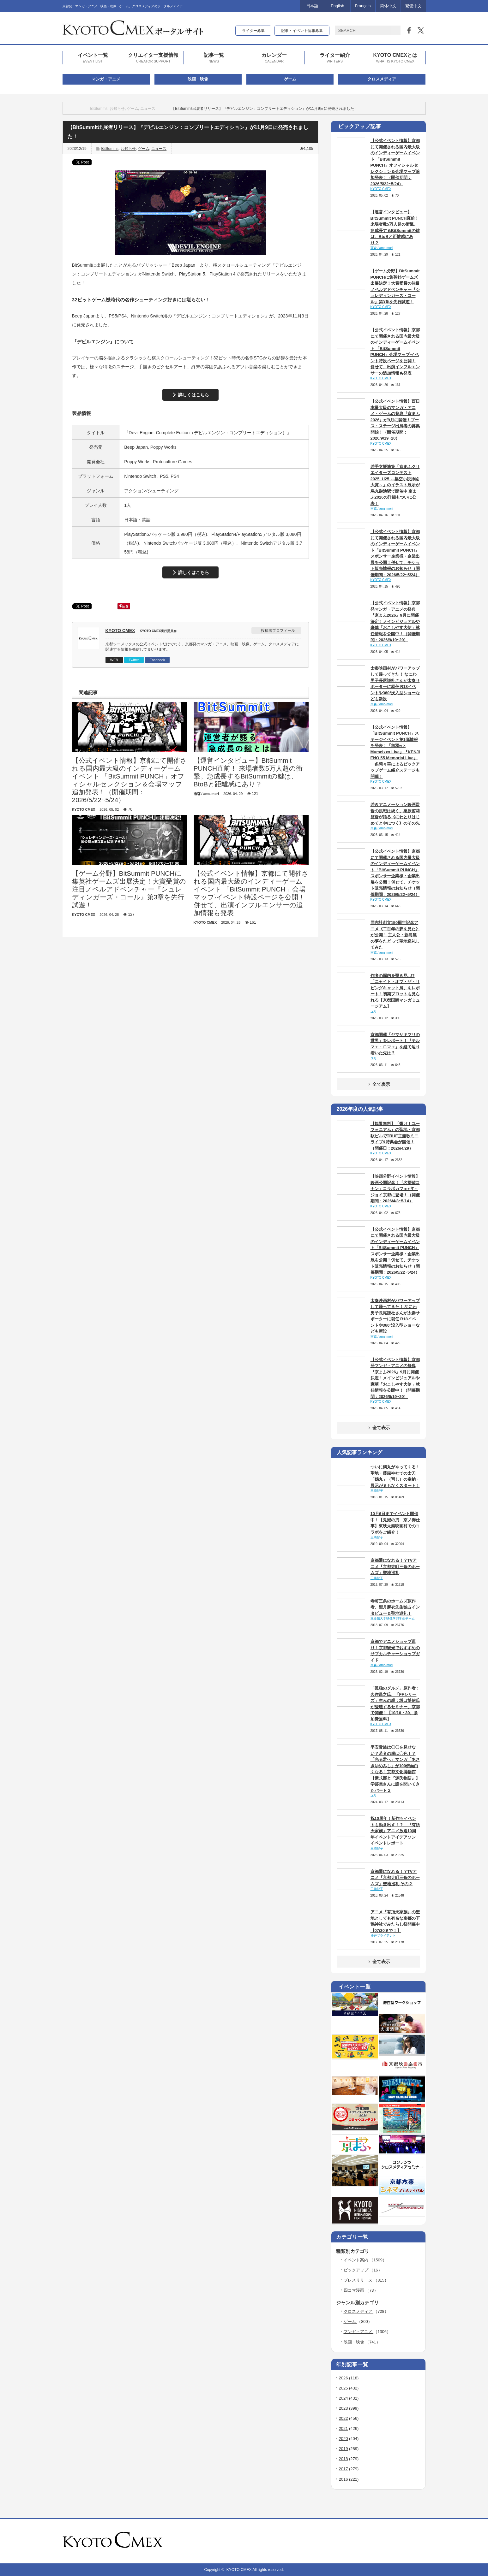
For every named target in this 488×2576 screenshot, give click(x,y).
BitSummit (99, 108)
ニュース (147, 108)
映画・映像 (198, 79)
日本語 (312, 5)
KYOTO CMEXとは (395, 58)
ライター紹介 (335, 58)
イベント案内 (357, 2260)
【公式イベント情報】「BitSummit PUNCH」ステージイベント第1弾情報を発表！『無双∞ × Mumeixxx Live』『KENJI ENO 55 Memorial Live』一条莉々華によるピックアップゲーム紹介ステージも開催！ (395, 752)
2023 (343, 2408)
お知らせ (117, 108)
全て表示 (378, 1084)
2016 (343, 2479)
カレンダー (274, 58)
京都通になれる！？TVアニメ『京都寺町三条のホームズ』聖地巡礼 (395, 1566)
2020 (343, 2438)
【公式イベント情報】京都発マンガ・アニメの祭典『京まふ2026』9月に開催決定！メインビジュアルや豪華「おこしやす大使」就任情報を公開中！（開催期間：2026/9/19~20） (395, 621)
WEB (114, 660)
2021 (343, 2428)
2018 (343, 2458)
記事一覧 (214, 58)
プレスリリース (359, 2280)
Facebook (157, 660)
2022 (343, 2418)
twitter (413, 2541)
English (337, 5)
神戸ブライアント (383, 1935)
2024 (343, 2398)
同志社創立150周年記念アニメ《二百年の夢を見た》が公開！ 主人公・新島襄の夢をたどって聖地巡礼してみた (395, 935)
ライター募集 (253, 30)
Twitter (134, 660)
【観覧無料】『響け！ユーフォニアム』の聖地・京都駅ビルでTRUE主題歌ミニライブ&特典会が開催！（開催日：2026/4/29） (395, 1136)
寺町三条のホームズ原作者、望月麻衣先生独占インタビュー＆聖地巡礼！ (395, 1607)
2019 (343, 2448)
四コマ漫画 (354, 2290)
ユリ (374, 1011)
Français (363, 5)
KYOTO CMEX (120, 630)
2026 (343, 2378)
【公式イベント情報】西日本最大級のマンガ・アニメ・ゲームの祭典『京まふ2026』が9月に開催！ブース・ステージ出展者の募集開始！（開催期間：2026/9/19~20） (395, 420)
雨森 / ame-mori (382, 248)
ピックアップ (357, 2270)
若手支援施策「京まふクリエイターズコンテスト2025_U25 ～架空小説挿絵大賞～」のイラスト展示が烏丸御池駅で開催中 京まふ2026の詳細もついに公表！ (395, 485)
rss (405, 2541)
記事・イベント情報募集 (302, 30)
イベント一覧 (93, 58)
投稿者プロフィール (278, 630)
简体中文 (388, 5)
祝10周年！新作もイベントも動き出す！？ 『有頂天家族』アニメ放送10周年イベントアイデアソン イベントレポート (395, 1830)
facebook (422, 2541)
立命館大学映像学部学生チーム (393, 1618)
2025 (343, 2388)
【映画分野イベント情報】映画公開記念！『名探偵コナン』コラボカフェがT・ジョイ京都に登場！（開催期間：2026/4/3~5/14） (395, 1188)
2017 (343, 2468)
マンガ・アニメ (106, 79)
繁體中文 (413, 5)
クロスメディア (381, 79)
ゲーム (290, 79)
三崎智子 (377, 1490)
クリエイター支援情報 (153, 58)
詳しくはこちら (193, 394)
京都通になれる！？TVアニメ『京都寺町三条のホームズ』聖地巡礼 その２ (395, 1877)
